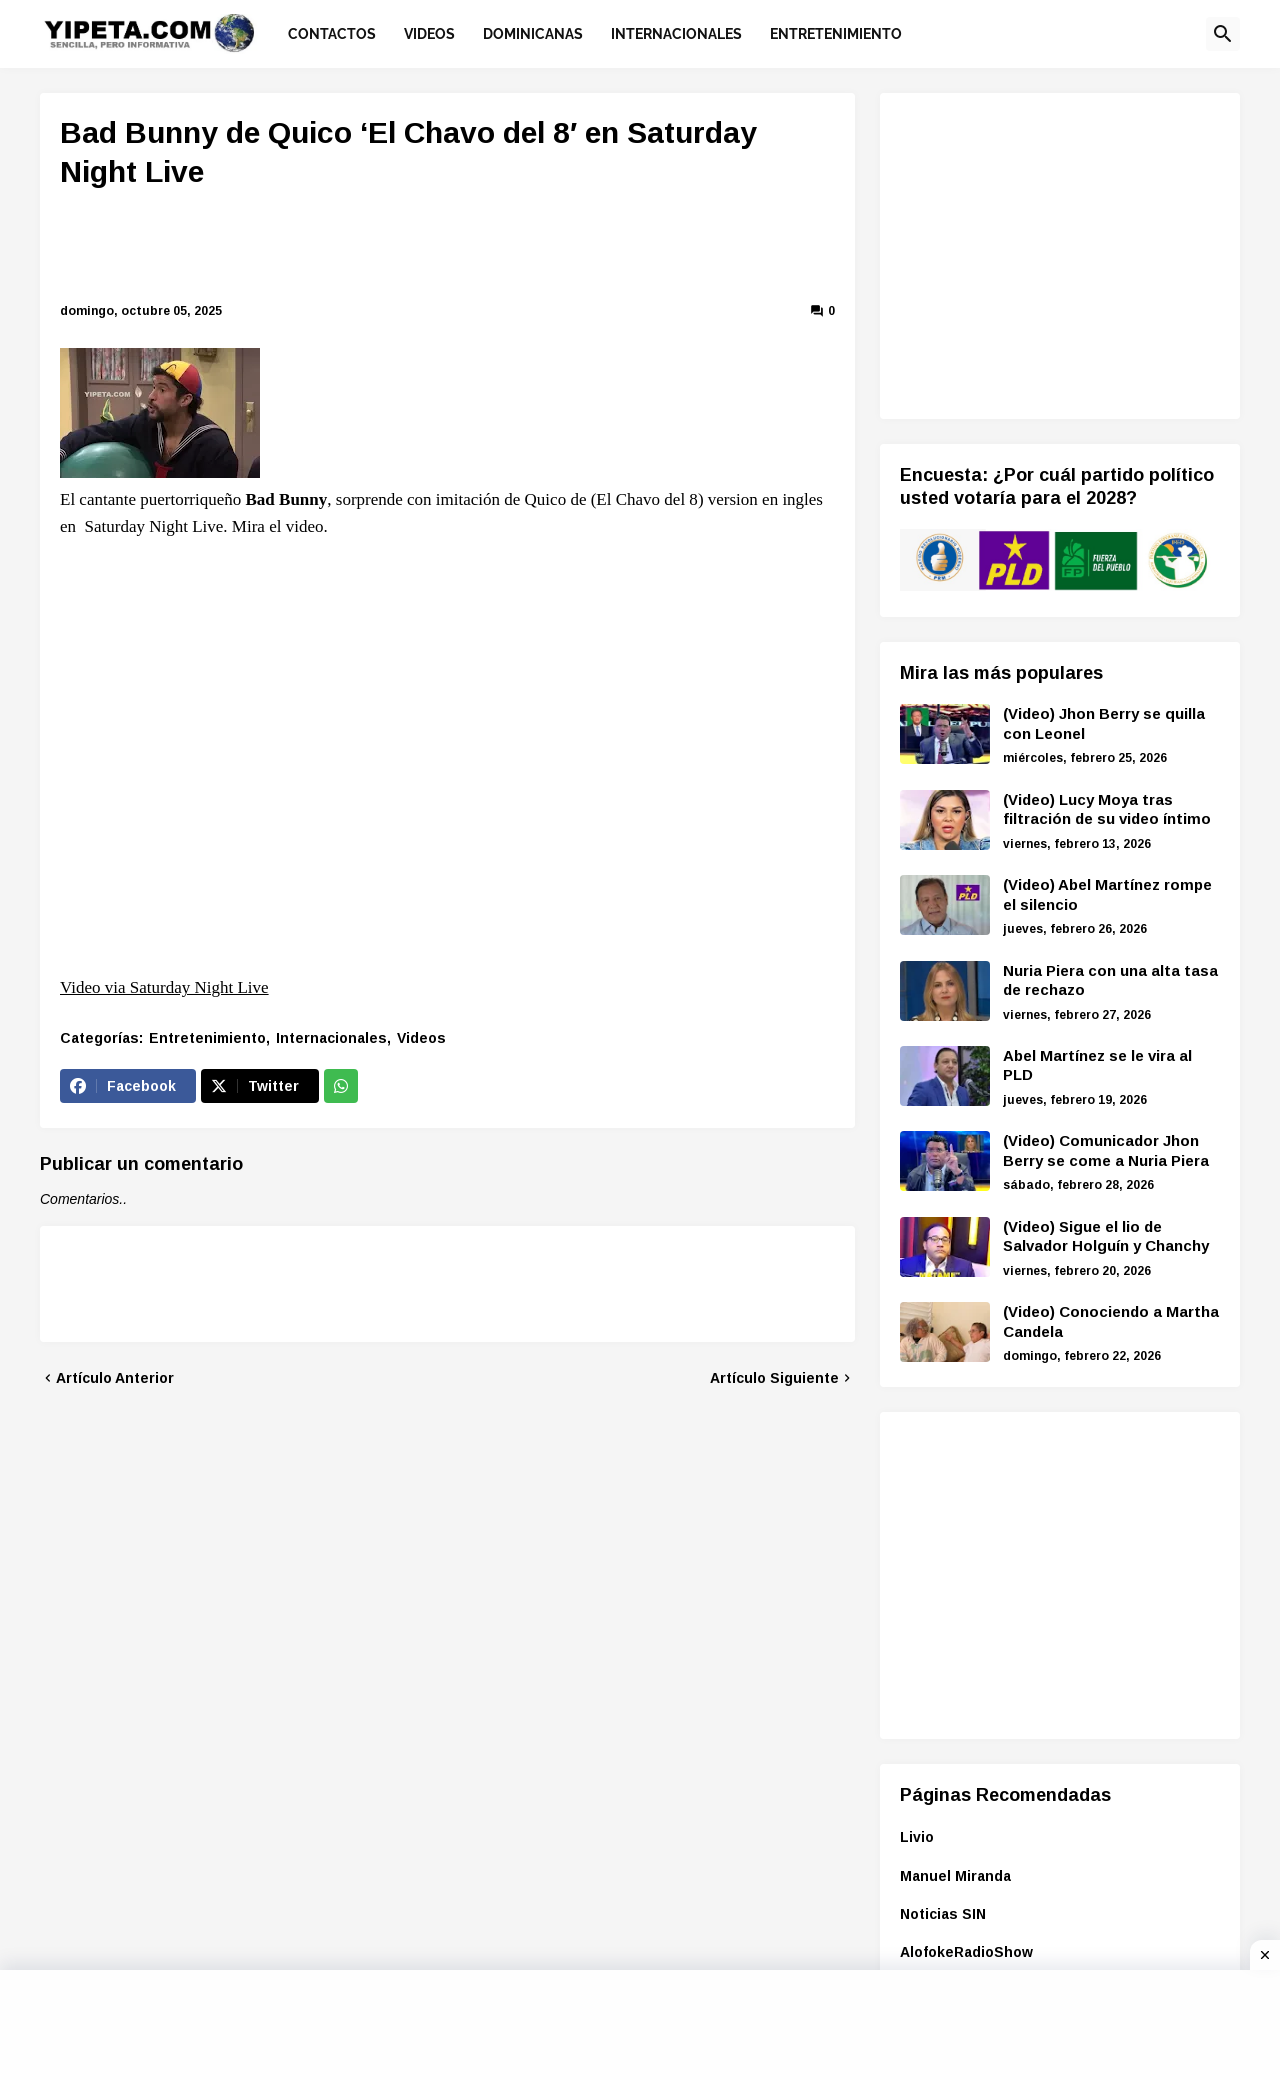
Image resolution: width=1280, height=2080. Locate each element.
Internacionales (331, 1038)
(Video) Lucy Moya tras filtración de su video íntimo (1107, 809)
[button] (1223, 34)
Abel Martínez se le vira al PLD (1097, 1065)
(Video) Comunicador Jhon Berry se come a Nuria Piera (1106, 1150)
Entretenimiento (207, 1038)
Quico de (556, 499)
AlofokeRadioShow (966, 1952)
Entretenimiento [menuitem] (836, 34)
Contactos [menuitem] (332, 34)
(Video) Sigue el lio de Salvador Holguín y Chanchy (1106, 1236)
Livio (917, 1837)
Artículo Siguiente (774, 1378)
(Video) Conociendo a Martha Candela (1111, 1321)
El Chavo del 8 (647, 499)
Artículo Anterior (115, 1378)
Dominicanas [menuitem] (533, 34)
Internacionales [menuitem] (676, 34)
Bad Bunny (287, 499)
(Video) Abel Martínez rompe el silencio (1107, 894)
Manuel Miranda (955, 1876)
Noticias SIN (943, 1914)
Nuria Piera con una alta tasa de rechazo (1110, 980)
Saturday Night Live (154, 526)
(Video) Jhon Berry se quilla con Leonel (1104, 723)
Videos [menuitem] (429, 34)
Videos (421, 1038)
